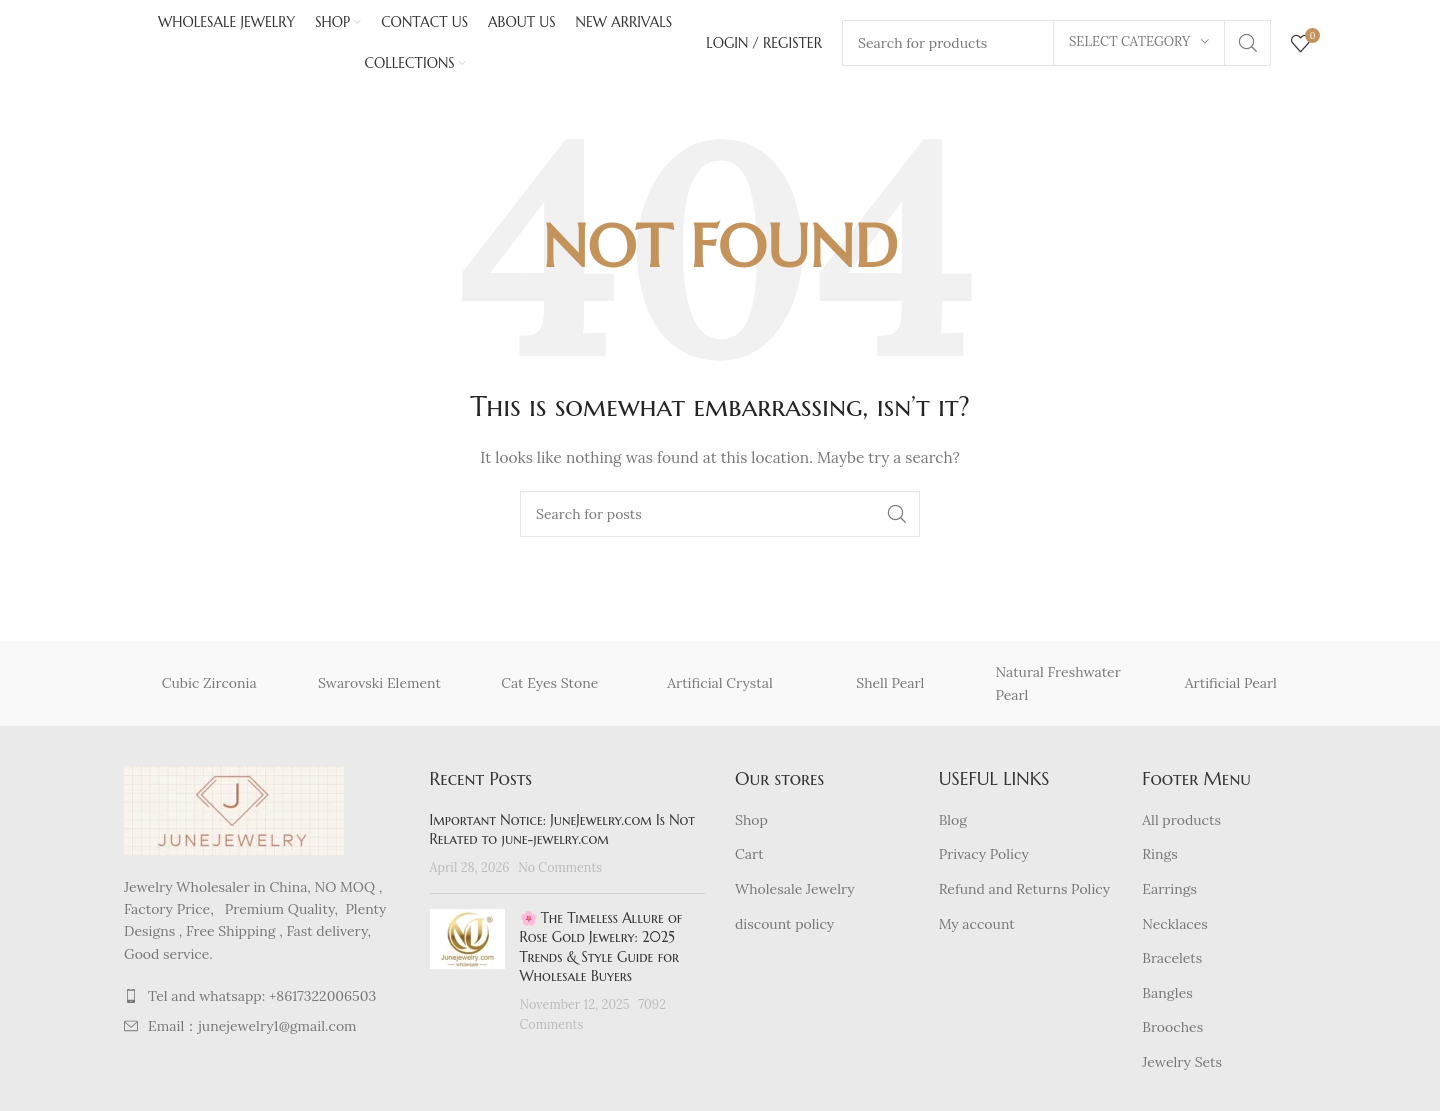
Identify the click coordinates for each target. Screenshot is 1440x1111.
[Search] (720, 519)
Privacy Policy (984, 859)
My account (977, 928)
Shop (751, 824)
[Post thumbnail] (467, 976)
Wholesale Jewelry (795, 894)
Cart (749, 859)
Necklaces (1175, 928)
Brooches (1172, 1032)
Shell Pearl (890, 688)
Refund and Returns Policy (1024, 894)
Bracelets (1172, 963)
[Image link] (234, 814)
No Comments (560, 872)
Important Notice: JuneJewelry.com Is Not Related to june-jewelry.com (562, 834)
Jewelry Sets (1182, 1067)
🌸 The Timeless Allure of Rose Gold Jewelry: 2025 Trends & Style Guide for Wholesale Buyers (601, 951)
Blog (953, 824)
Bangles (1167, 997)
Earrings (1169, 894)
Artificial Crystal (720, 688)
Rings (1159, 859)
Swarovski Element (379, 688)
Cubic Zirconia (209, 688)
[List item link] (262, 1001)
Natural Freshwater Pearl (1057, 688)
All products (1181, 824)
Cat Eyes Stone (549, 688)
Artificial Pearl (1231, 688)
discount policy (784, 928)
